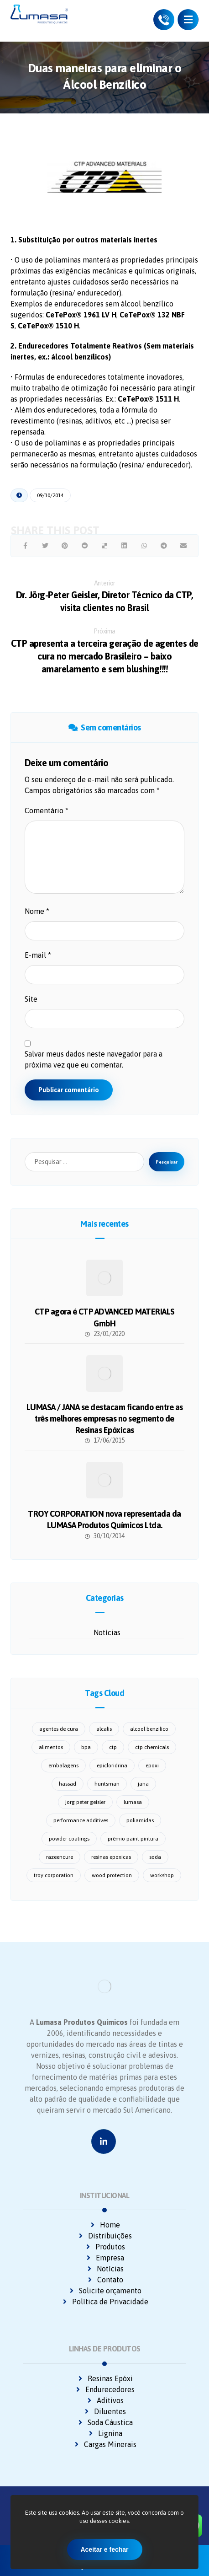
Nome (37, 911)
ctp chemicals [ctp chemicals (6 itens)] (152, 1747)
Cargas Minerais (104, 2444)
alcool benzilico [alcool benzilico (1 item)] (149, 1729)
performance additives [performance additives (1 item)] (80, 1820)
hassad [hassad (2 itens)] (67, 1784)
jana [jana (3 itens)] (143, 1784)
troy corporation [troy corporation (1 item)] (53, 1875)
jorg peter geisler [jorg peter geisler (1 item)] (85, 1802)
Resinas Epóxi (105, 2378)
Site (31, 999)
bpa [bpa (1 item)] (86, 1747)
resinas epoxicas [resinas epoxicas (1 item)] (111, 1857)
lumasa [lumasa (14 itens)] (133, 1802)
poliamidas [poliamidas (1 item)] (140, 1820)
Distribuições (104, 2236)
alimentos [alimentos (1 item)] (51, 1747)
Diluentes (104, 2411)
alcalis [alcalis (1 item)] (104, 1729)
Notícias (107, 1632)
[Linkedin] (103, 2141)
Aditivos (105, 2400)
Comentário (46, 810)
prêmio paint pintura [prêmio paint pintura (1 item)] (133, 1838)
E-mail (38, 955)
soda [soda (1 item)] (155, 1857)
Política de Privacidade (104, 2301)
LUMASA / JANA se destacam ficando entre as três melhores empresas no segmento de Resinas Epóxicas (104, 1418)
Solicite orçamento (104, 2290)
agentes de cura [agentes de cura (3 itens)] (58, 1729)
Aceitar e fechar (104, 2549)
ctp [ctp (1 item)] (113, 1747)
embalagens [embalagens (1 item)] (63, 1765)
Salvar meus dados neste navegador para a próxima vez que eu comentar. (93, 1059)
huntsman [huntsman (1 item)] (107, 1784)
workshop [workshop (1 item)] (162, 1875)
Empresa (104, 2258)
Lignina (104, 2433)
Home (104, 2225)
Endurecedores (104, 2389)
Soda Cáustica (105, 2422)
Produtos (104, 2247)
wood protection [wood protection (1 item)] (112, 1875)
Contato (104, 2279)
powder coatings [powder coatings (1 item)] (69, 1838)
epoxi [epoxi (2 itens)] (152, 1765)
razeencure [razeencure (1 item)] (59, 1857)
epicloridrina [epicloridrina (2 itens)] (112, 1765)
